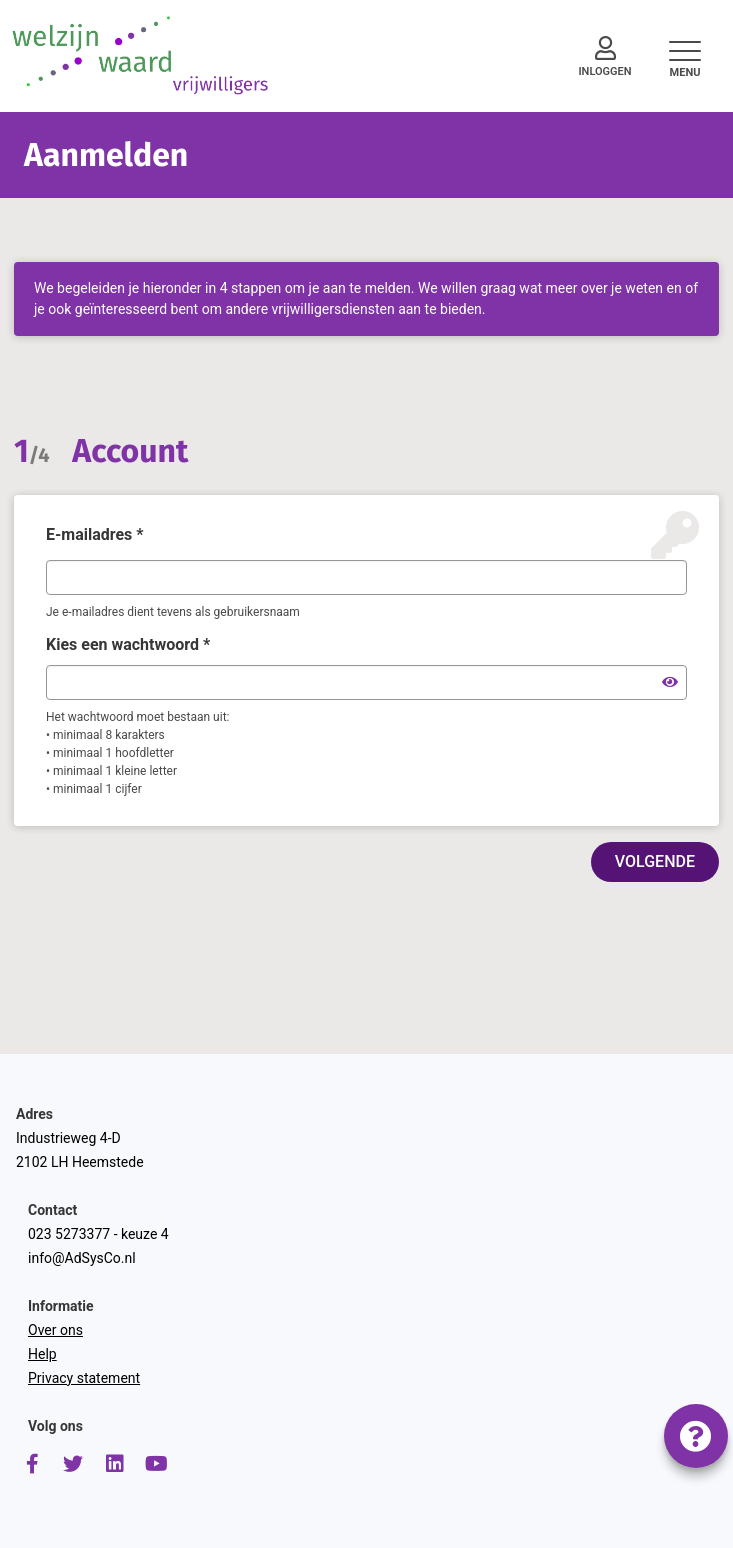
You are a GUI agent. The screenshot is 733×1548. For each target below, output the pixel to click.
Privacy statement (84, 1378)
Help (42, 1354)
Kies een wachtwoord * (128, 644)
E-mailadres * (95, 534)
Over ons (55, 1330)
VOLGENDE (655, 861)
